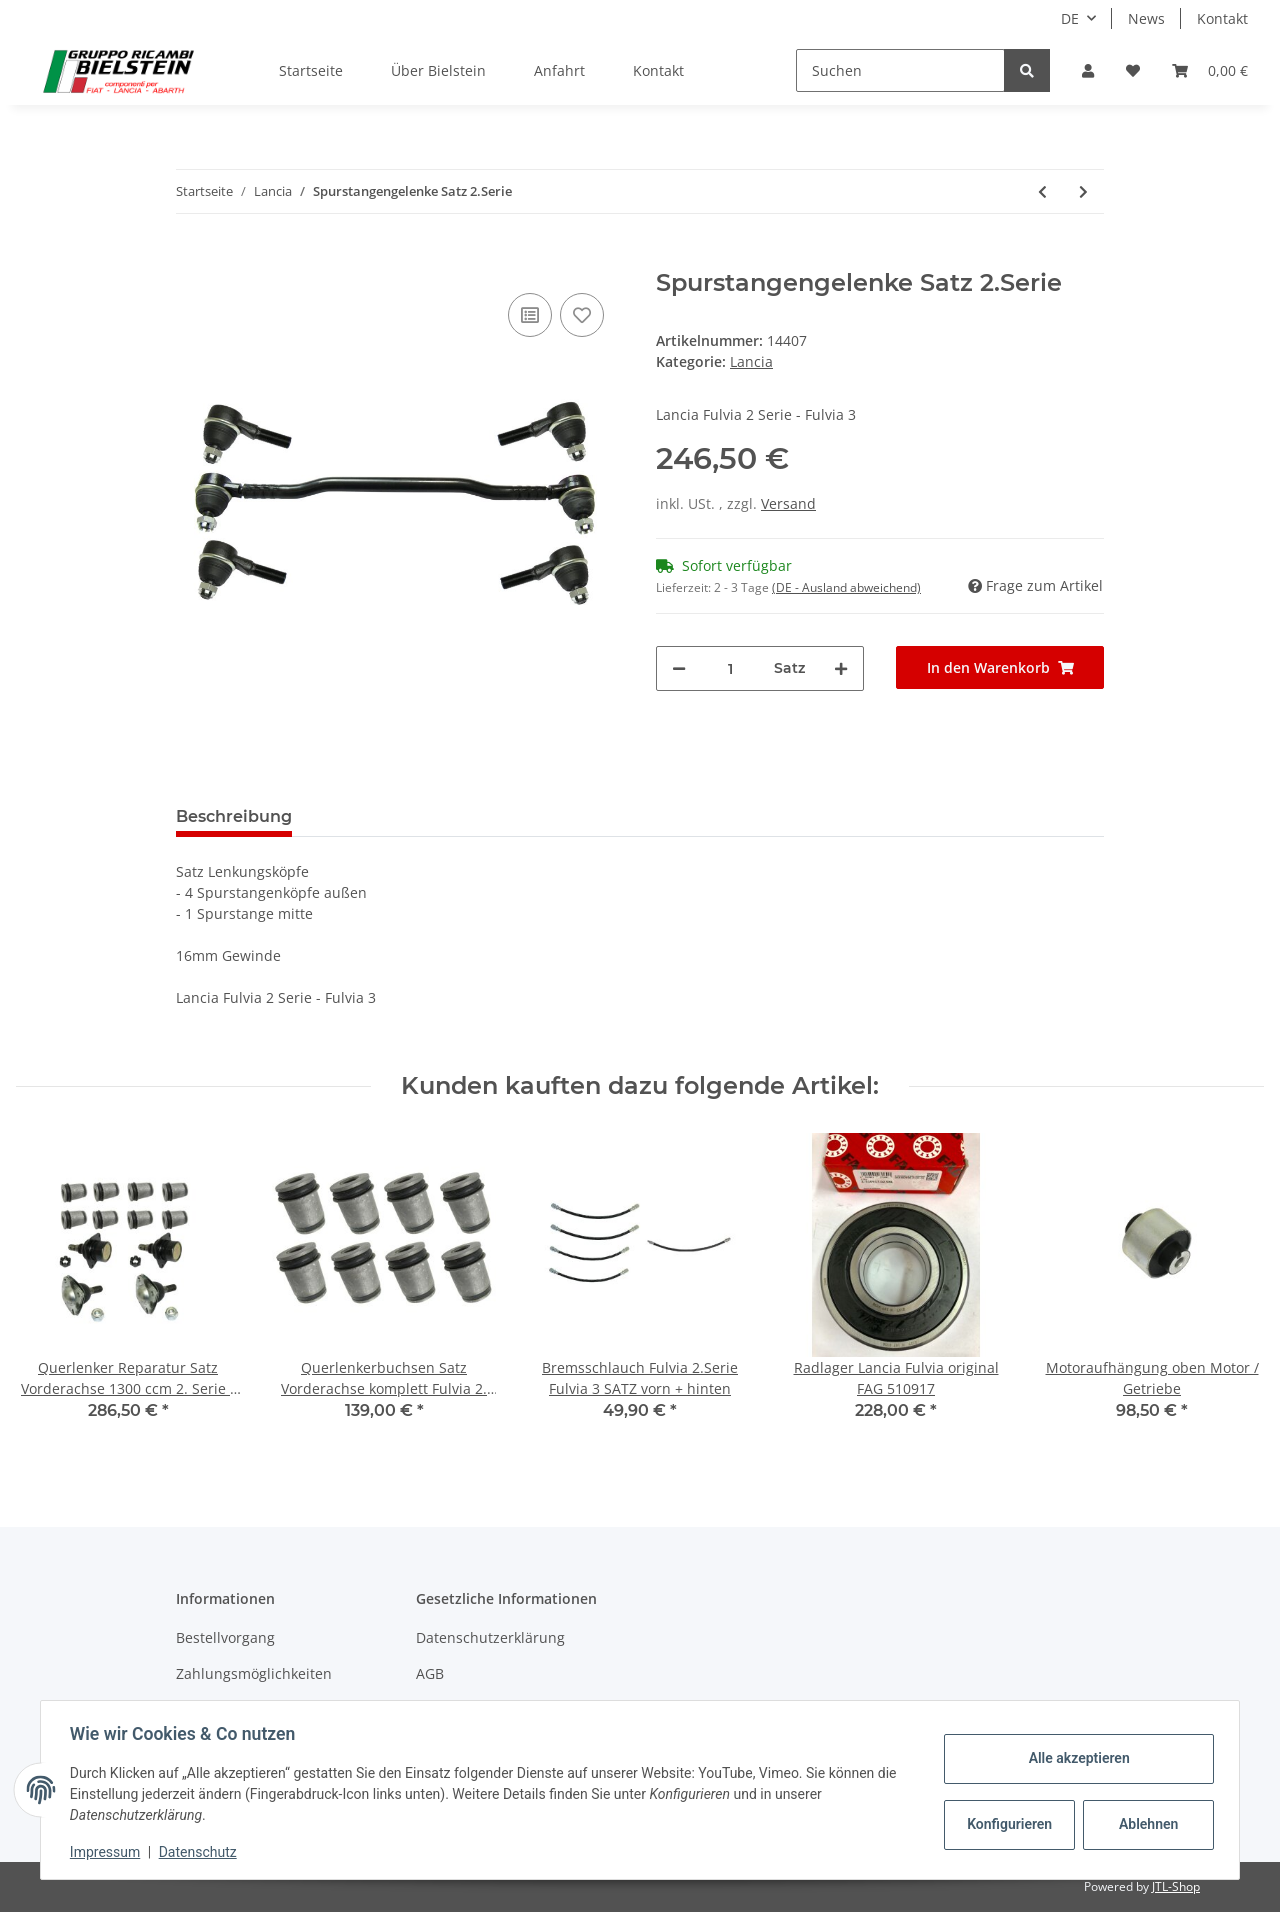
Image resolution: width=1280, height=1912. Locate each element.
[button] (1088, 70)
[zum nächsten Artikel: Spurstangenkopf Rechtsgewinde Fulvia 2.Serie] (1083, 191)
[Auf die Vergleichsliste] (530, 315)
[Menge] (730, 668)
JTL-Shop (1176, 1886)
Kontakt (1222, 18)
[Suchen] (900, 70)
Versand (788, 503)
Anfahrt (559, 70)
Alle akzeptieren (1075, 1758)
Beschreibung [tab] (234, 816)
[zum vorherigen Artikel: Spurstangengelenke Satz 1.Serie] (1042, 191)
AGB (430, 1673)
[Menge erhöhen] (841, 668)
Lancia (751, 361)
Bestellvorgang (225, 1637)
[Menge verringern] (679, 668)
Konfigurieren (1008, 1824)
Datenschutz (201, 1852)
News (1146, 18)
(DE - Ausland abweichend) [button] (846, 587)
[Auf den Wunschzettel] (582, 315)
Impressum (108, 1852)
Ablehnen (1145, 1824)
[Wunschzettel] (1133, 70)
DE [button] (1070, 18)
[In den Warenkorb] (192, 258)
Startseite (311, 70)
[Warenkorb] (1210, 70)
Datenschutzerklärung (490, 1637)
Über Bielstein (438, 70)
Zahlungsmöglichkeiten (254, 1673)
